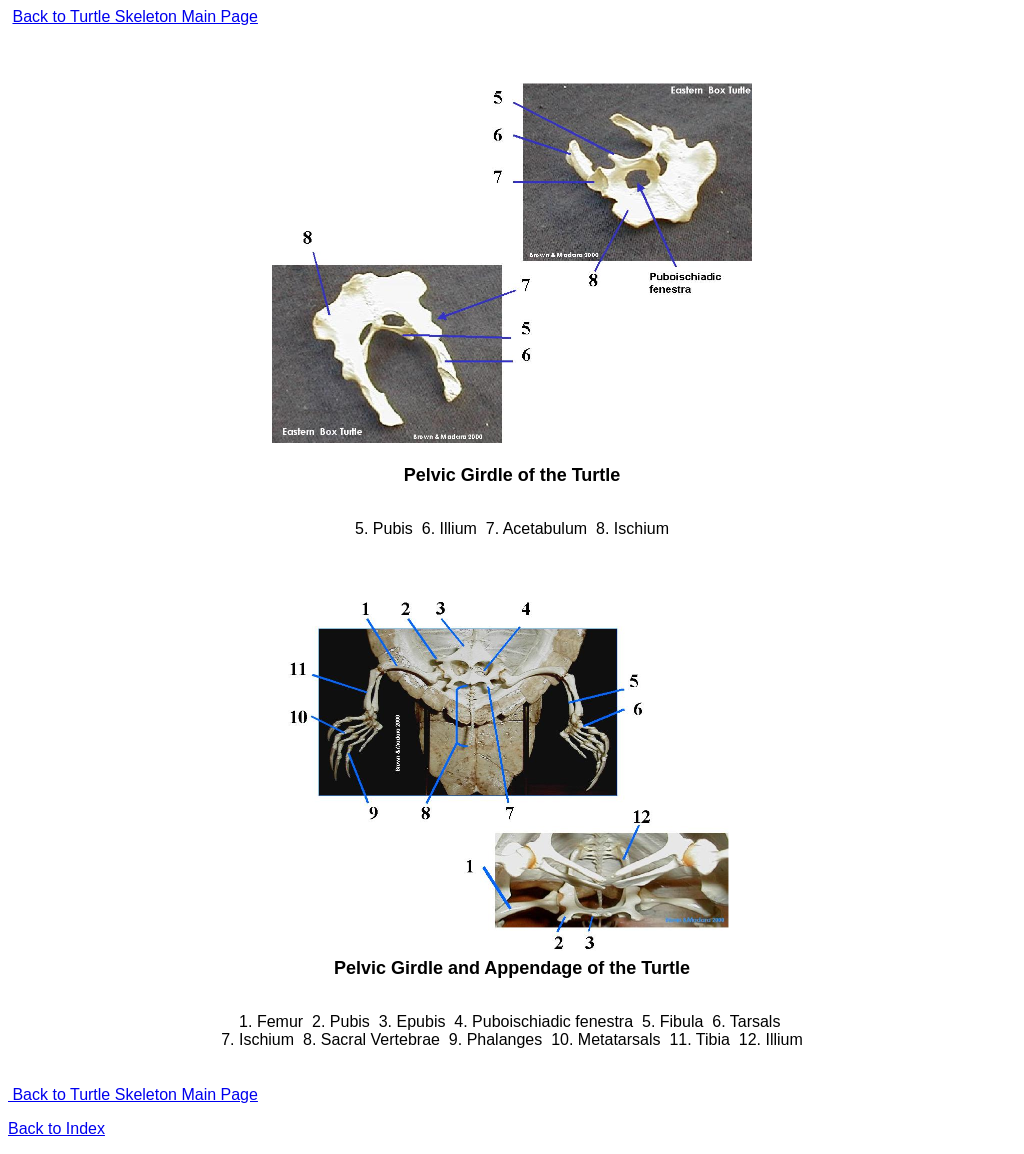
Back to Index (56, 1128)
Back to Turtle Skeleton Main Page (134, 16)
